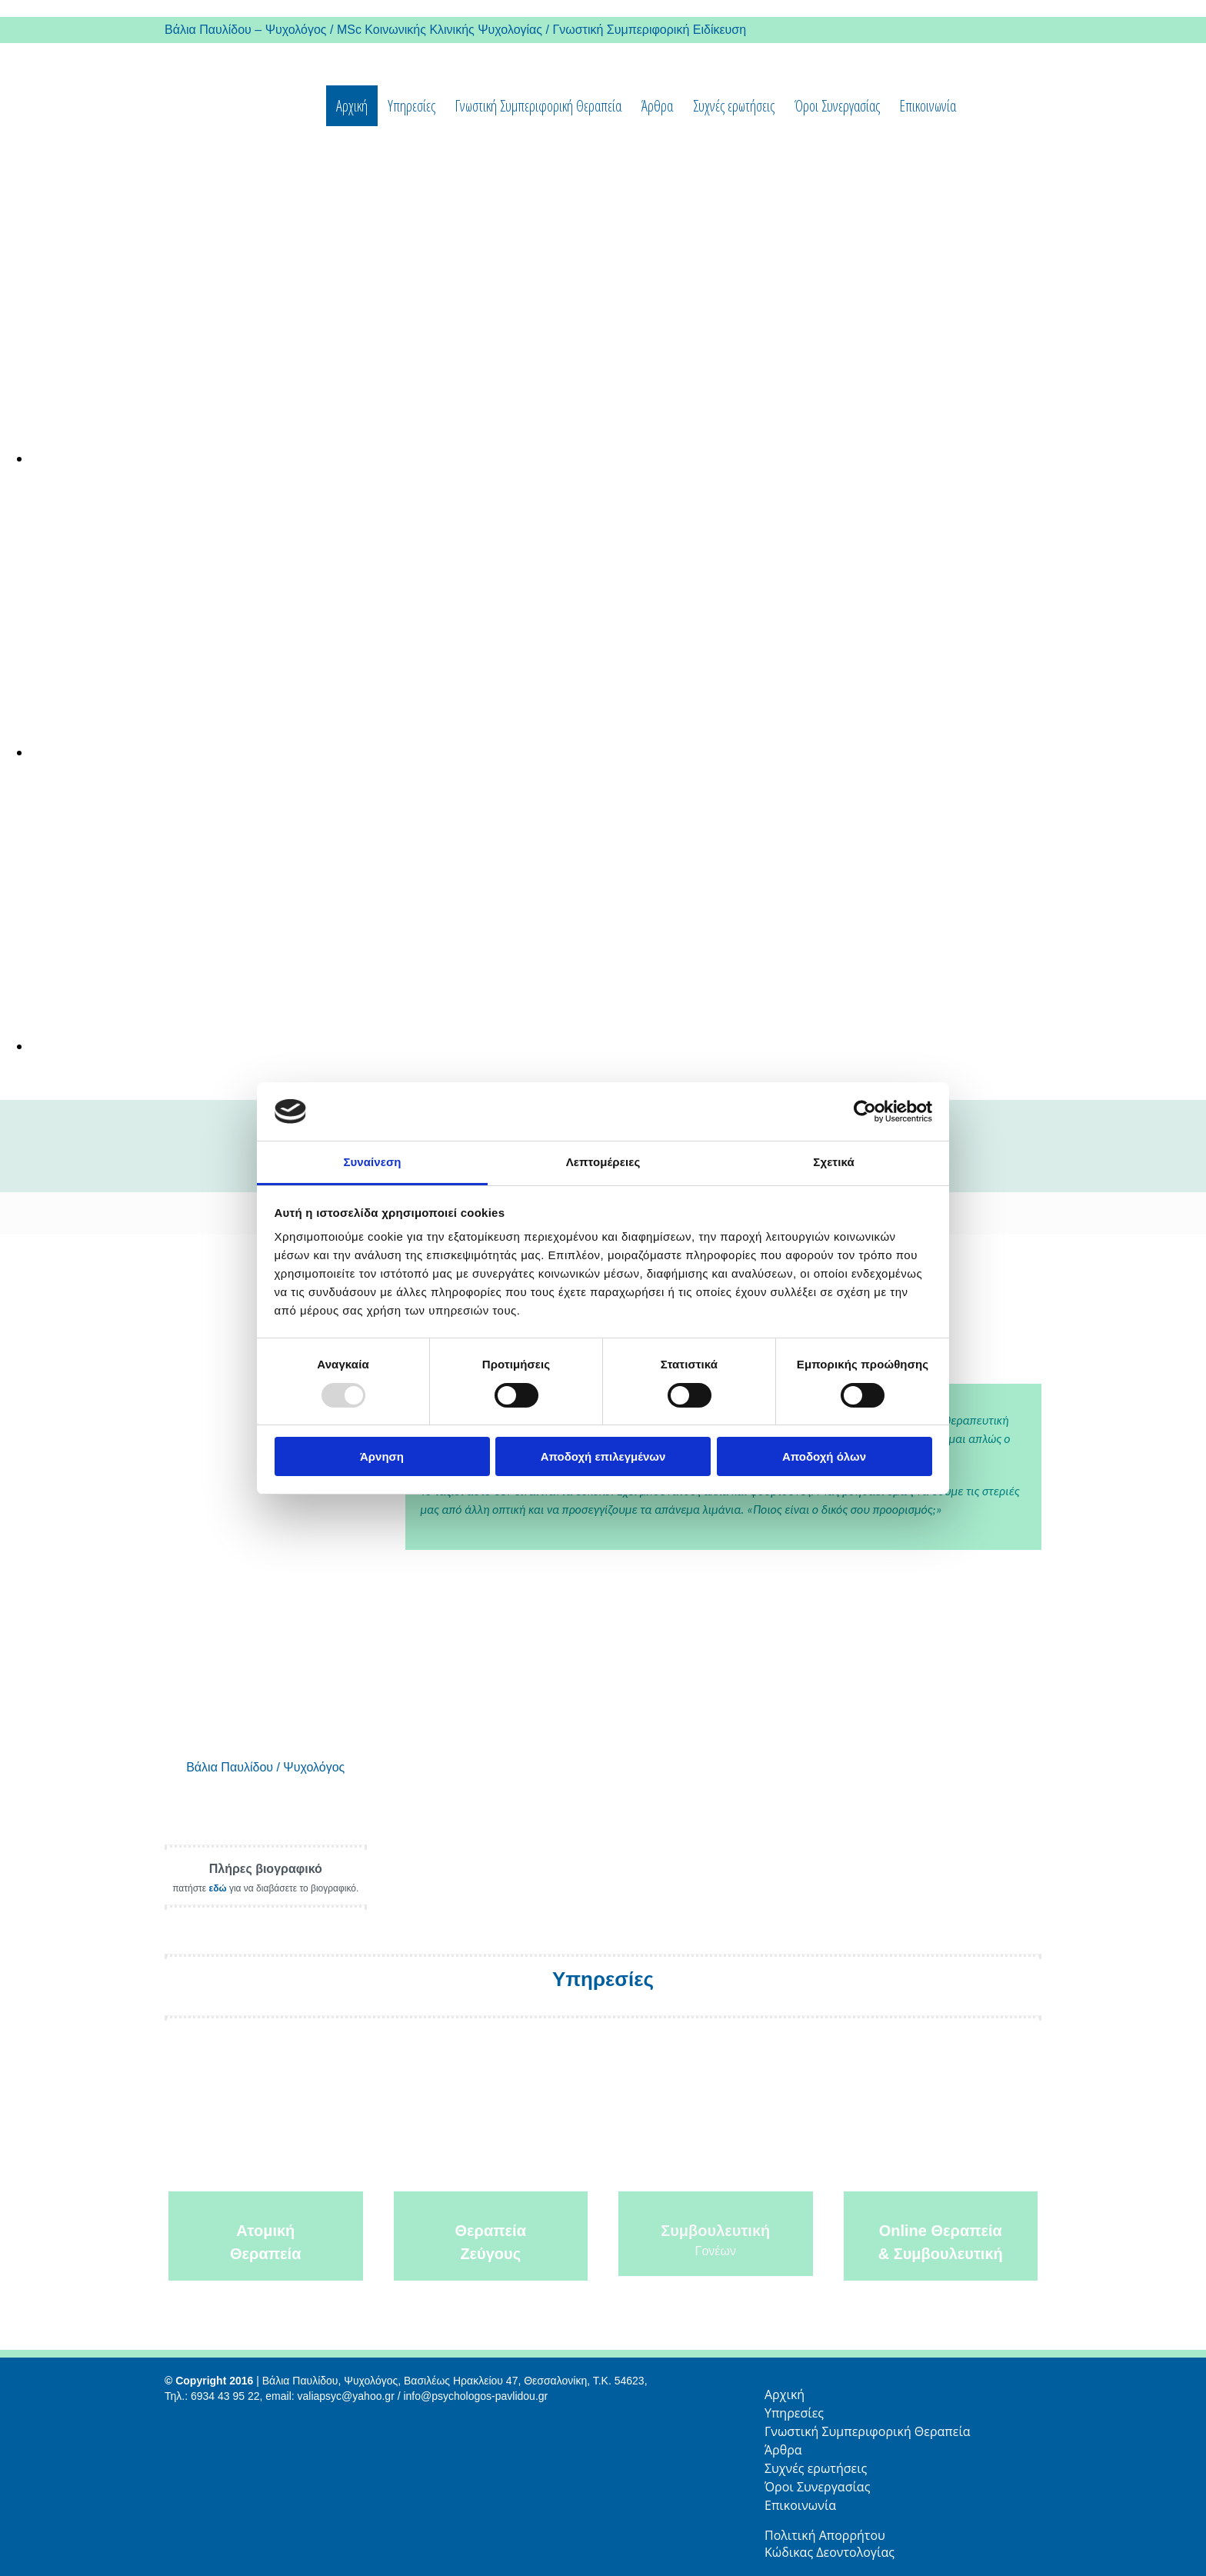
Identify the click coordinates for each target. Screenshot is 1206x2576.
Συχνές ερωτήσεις (734, 105)
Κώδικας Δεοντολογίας (830, 2552)
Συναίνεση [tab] (372, 1161)
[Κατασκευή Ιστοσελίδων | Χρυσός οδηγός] (177, 2423)
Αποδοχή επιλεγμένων (603, 1456)
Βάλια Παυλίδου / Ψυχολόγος (265, 1767)
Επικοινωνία (928, 105)
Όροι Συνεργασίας (837, 105)
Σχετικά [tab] (833, 1161)
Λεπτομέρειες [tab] (603, 1161)
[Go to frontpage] (186, 146)
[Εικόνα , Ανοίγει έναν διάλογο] (492, 458)
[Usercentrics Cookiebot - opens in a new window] (865, 1111)
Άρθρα (657, 105)
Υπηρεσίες (411, 105)
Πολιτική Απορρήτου (826, 2535)
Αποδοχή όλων (824, 1456)
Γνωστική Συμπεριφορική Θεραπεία (538, 105)
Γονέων (715, 2251)
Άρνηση (382, 1456)
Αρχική (352, 105)
